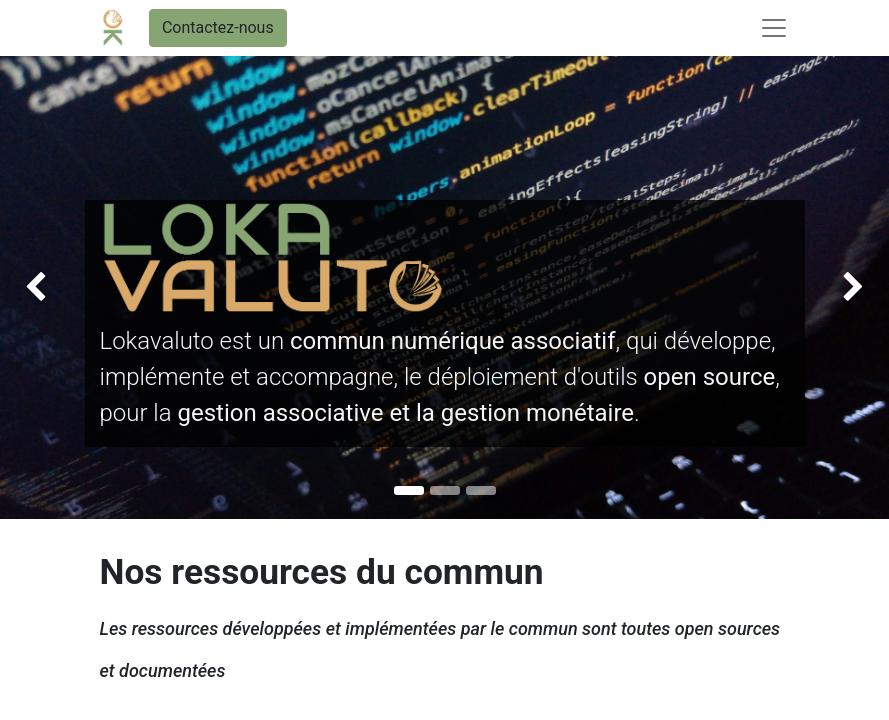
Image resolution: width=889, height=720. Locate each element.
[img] (35, 287)
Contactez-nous (218, 27)
